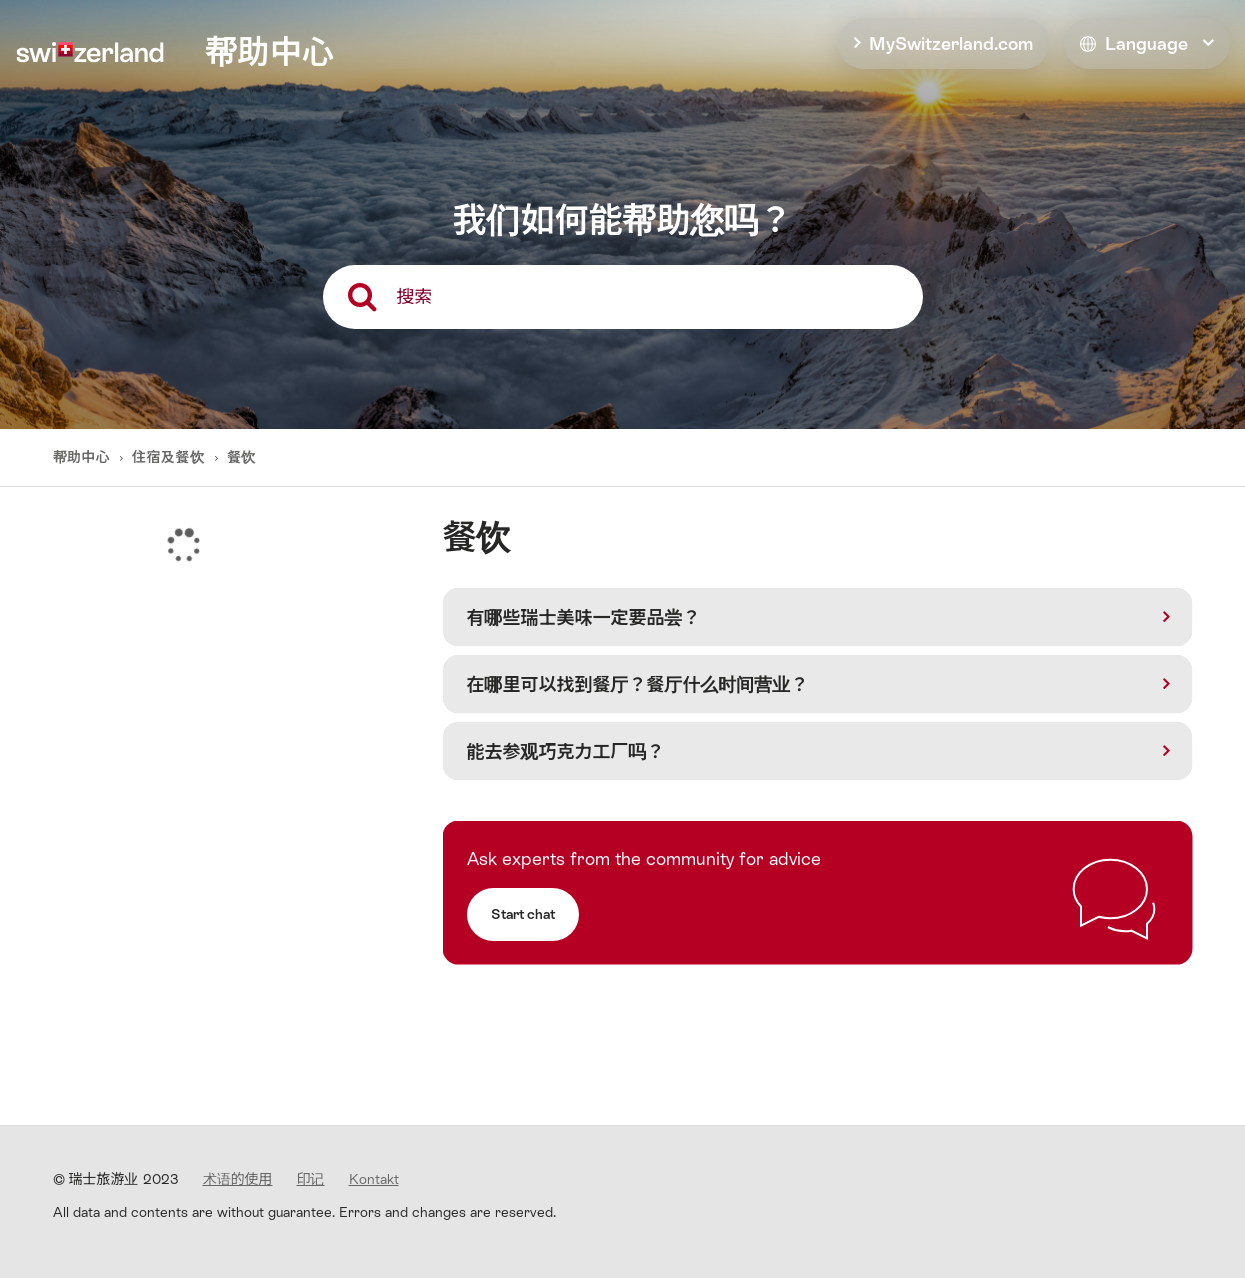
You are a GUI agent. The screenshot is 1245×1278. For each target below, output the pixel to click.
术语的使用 (238, 1179)
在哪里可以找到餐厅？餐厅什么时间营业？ (638, 684)
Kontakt (374, 1179)
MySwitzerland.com (951, 43)
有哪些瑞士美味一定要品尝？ (584, 617)
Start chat (523, 914)
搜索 (415, 296)
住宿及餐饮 (168, 457)
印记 (311, 1179)
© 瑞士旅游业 (116, 1179)
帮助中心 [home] (269, 52)
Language (1134, 43)
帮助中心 (83, 457)
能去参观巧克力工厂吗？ (566, 751)
